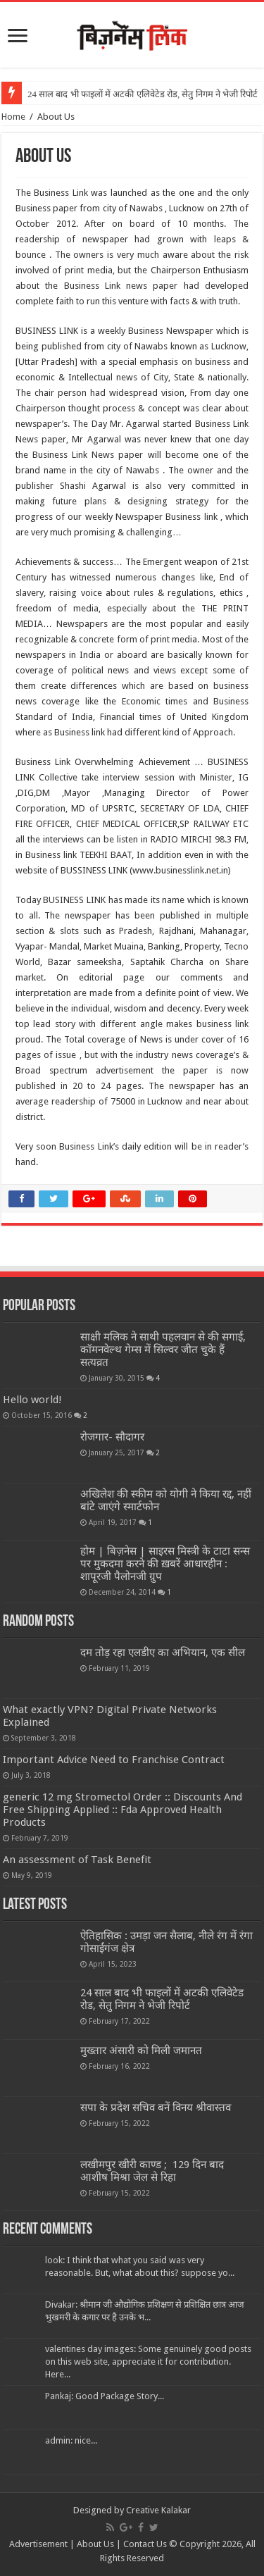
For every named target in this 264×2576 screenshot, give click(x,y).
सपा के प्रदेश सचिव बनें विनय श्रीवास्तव (155, 2107)
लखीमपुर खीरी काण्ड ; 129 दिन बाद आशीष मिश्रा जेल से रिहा (152, 2171)
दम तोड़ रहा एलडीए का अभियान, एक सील (162, 1652)
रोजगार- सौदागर (112, 1437)
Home (13, 116)
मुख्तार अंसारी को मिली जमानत (141, 2050)
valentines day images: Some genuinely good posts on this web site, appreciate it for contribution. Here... (148, 2361)
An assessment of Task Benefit (77, 1859)
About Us (95, 2544)
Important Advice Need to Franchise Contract (114, 1759)
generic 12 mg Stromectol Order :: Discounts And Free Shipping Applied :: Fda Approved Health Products (122, 1810)
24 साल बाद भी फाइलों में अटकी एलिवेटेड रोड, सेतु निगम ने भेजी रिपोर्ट (142, 94)
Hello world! (32, 1399)
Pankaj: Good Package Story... (104, 2396)
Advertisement (38, 2544)
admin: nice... (71, 2440)
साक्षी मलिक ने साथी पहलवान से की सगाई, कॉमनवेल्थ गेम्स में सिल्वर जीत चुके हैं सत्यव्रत (163, 1350)
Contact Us (145, 2544)
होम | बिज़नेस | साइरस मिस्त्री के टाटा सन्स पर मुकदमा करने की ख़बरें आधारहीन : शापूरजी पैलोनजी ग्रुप (165, 1564)
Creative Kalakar (158, 2510)
